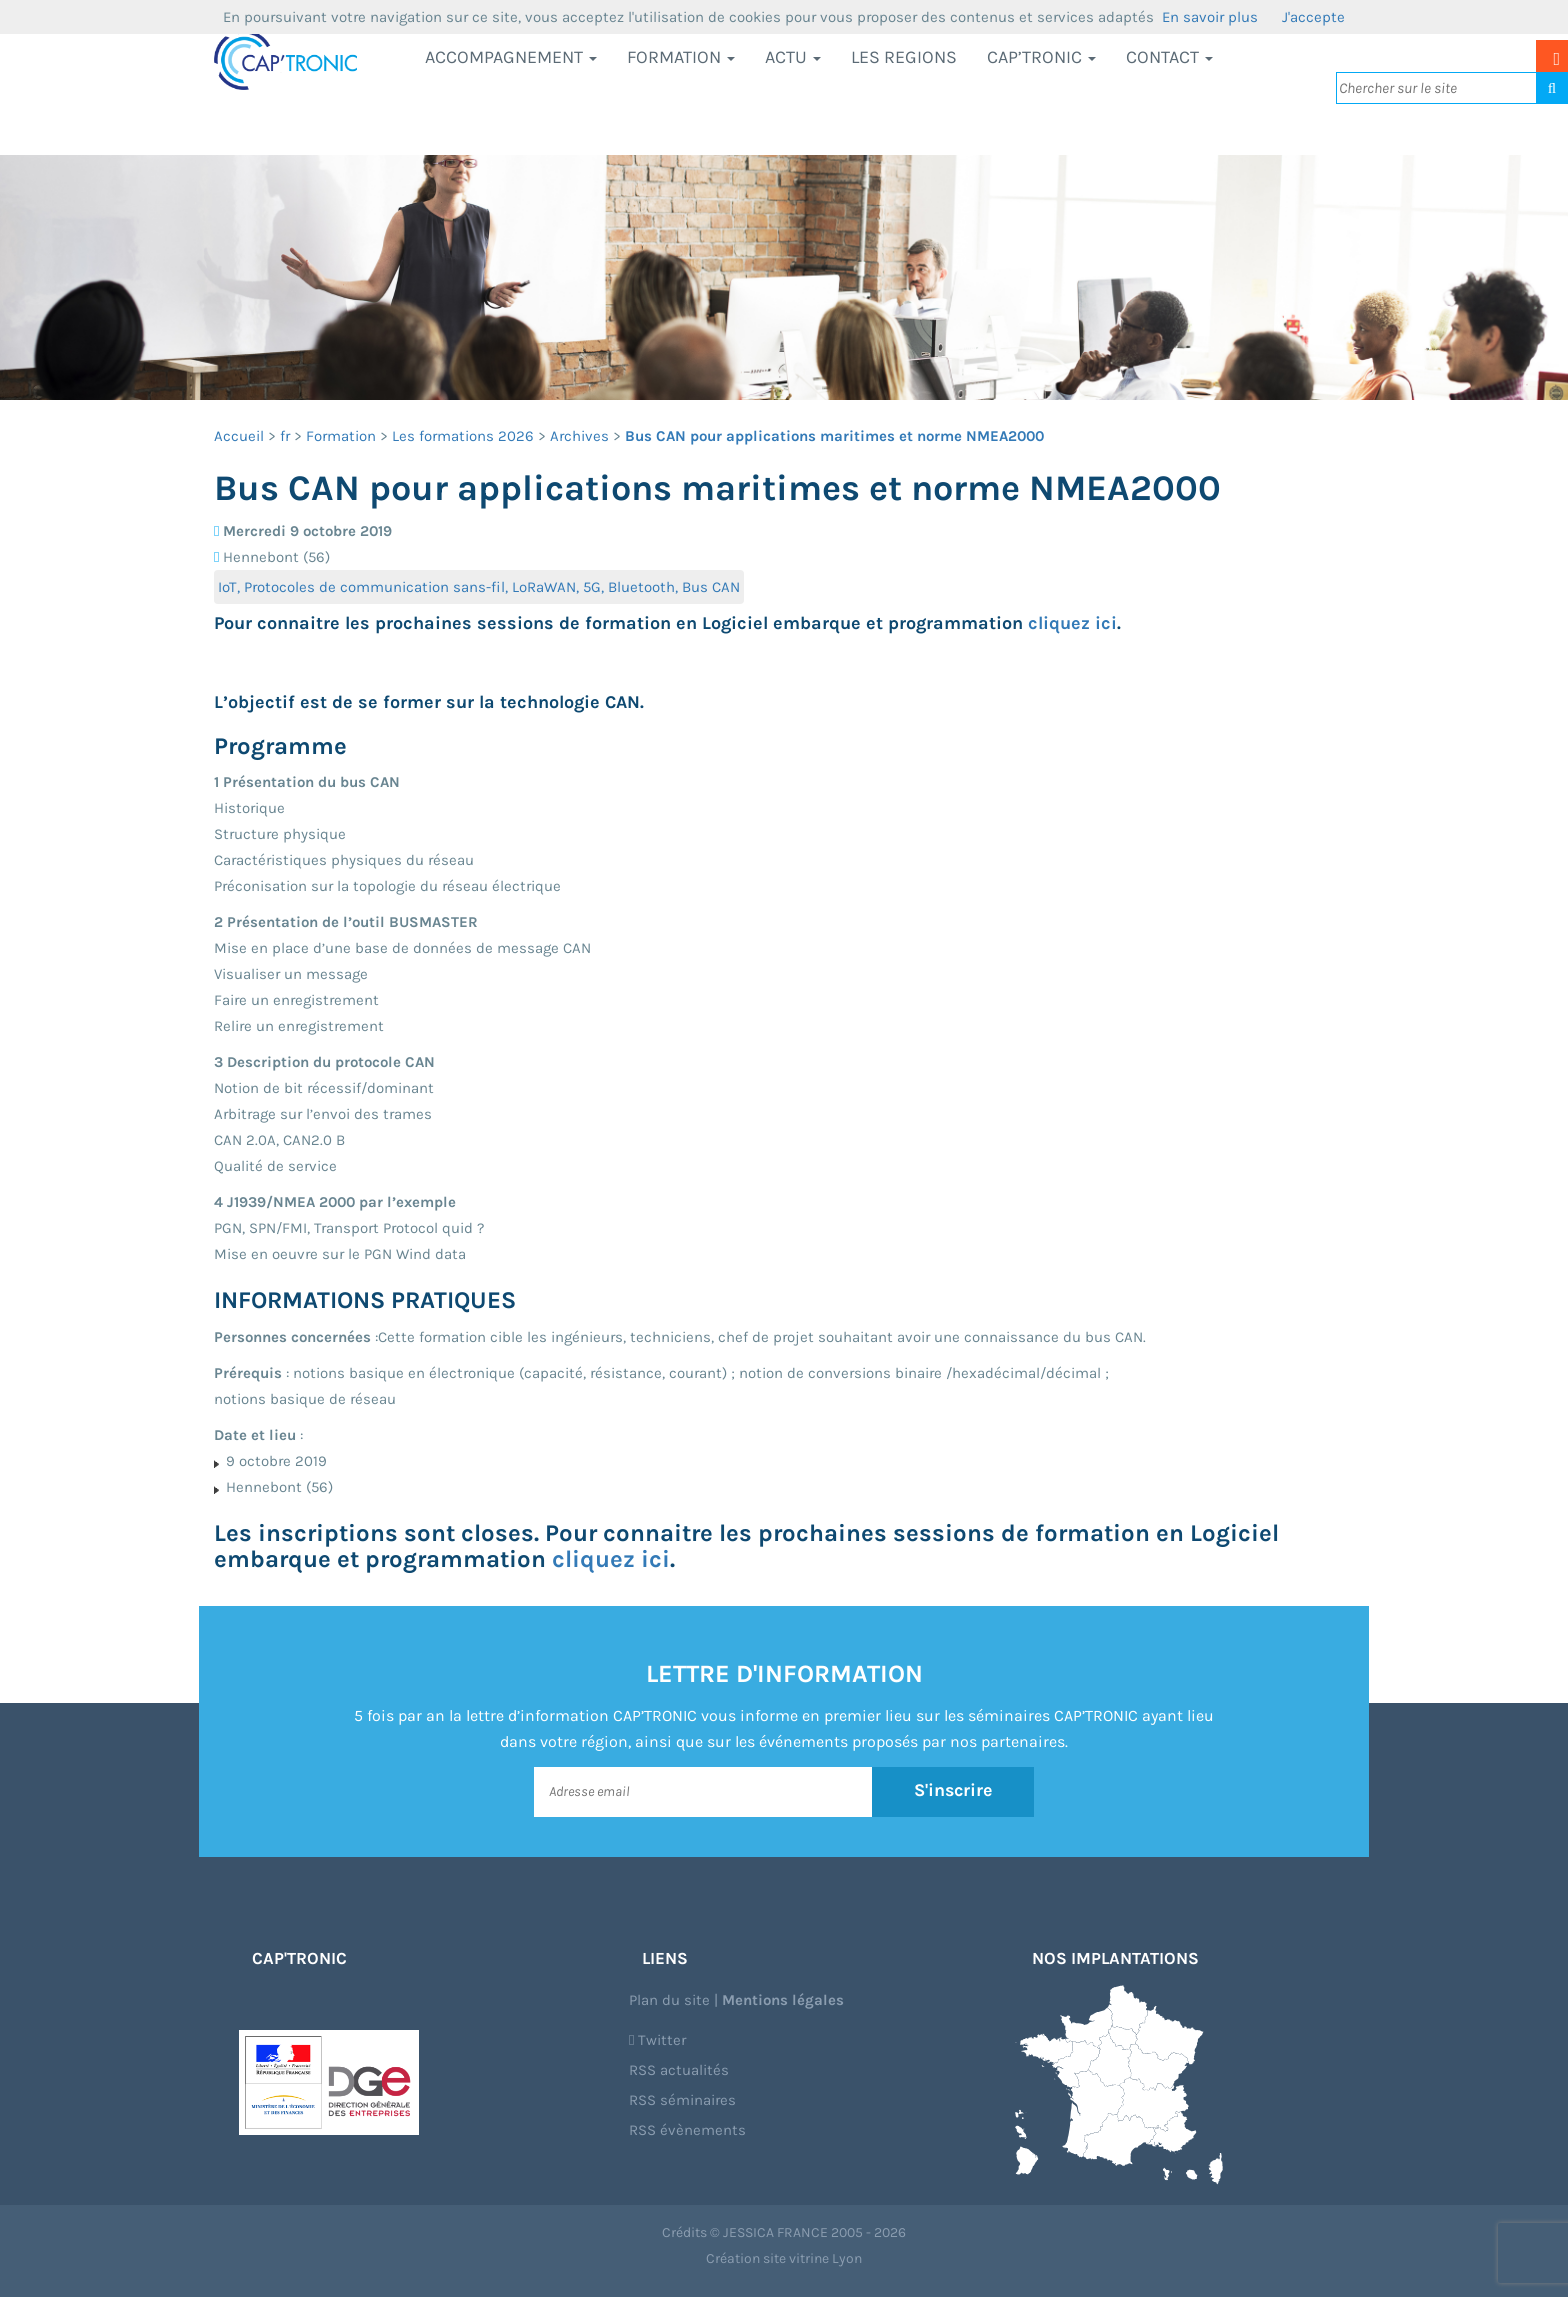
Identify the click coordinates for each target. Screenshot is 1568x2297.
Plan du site (669, 2000)
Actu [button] (793, 57)
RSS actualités (679, 2070)
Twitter (657, 2040)
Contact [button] (1169, 57)
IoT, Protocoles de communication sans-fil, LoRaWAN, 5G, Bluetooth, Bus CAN (479, 587)
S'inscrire (953, 1791)
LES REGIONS (904, 57)
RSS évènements (687, 2130)
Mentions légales (783, 2000)
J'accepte (1313, 17)
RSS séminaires (682, 2100)
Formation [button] (681, 57)
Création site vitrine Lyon (784, 2258)
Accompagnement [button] (511, 57)
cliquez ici (1072, 623)
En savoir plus (1210, 17)
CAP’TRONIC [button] (1041, 57)
